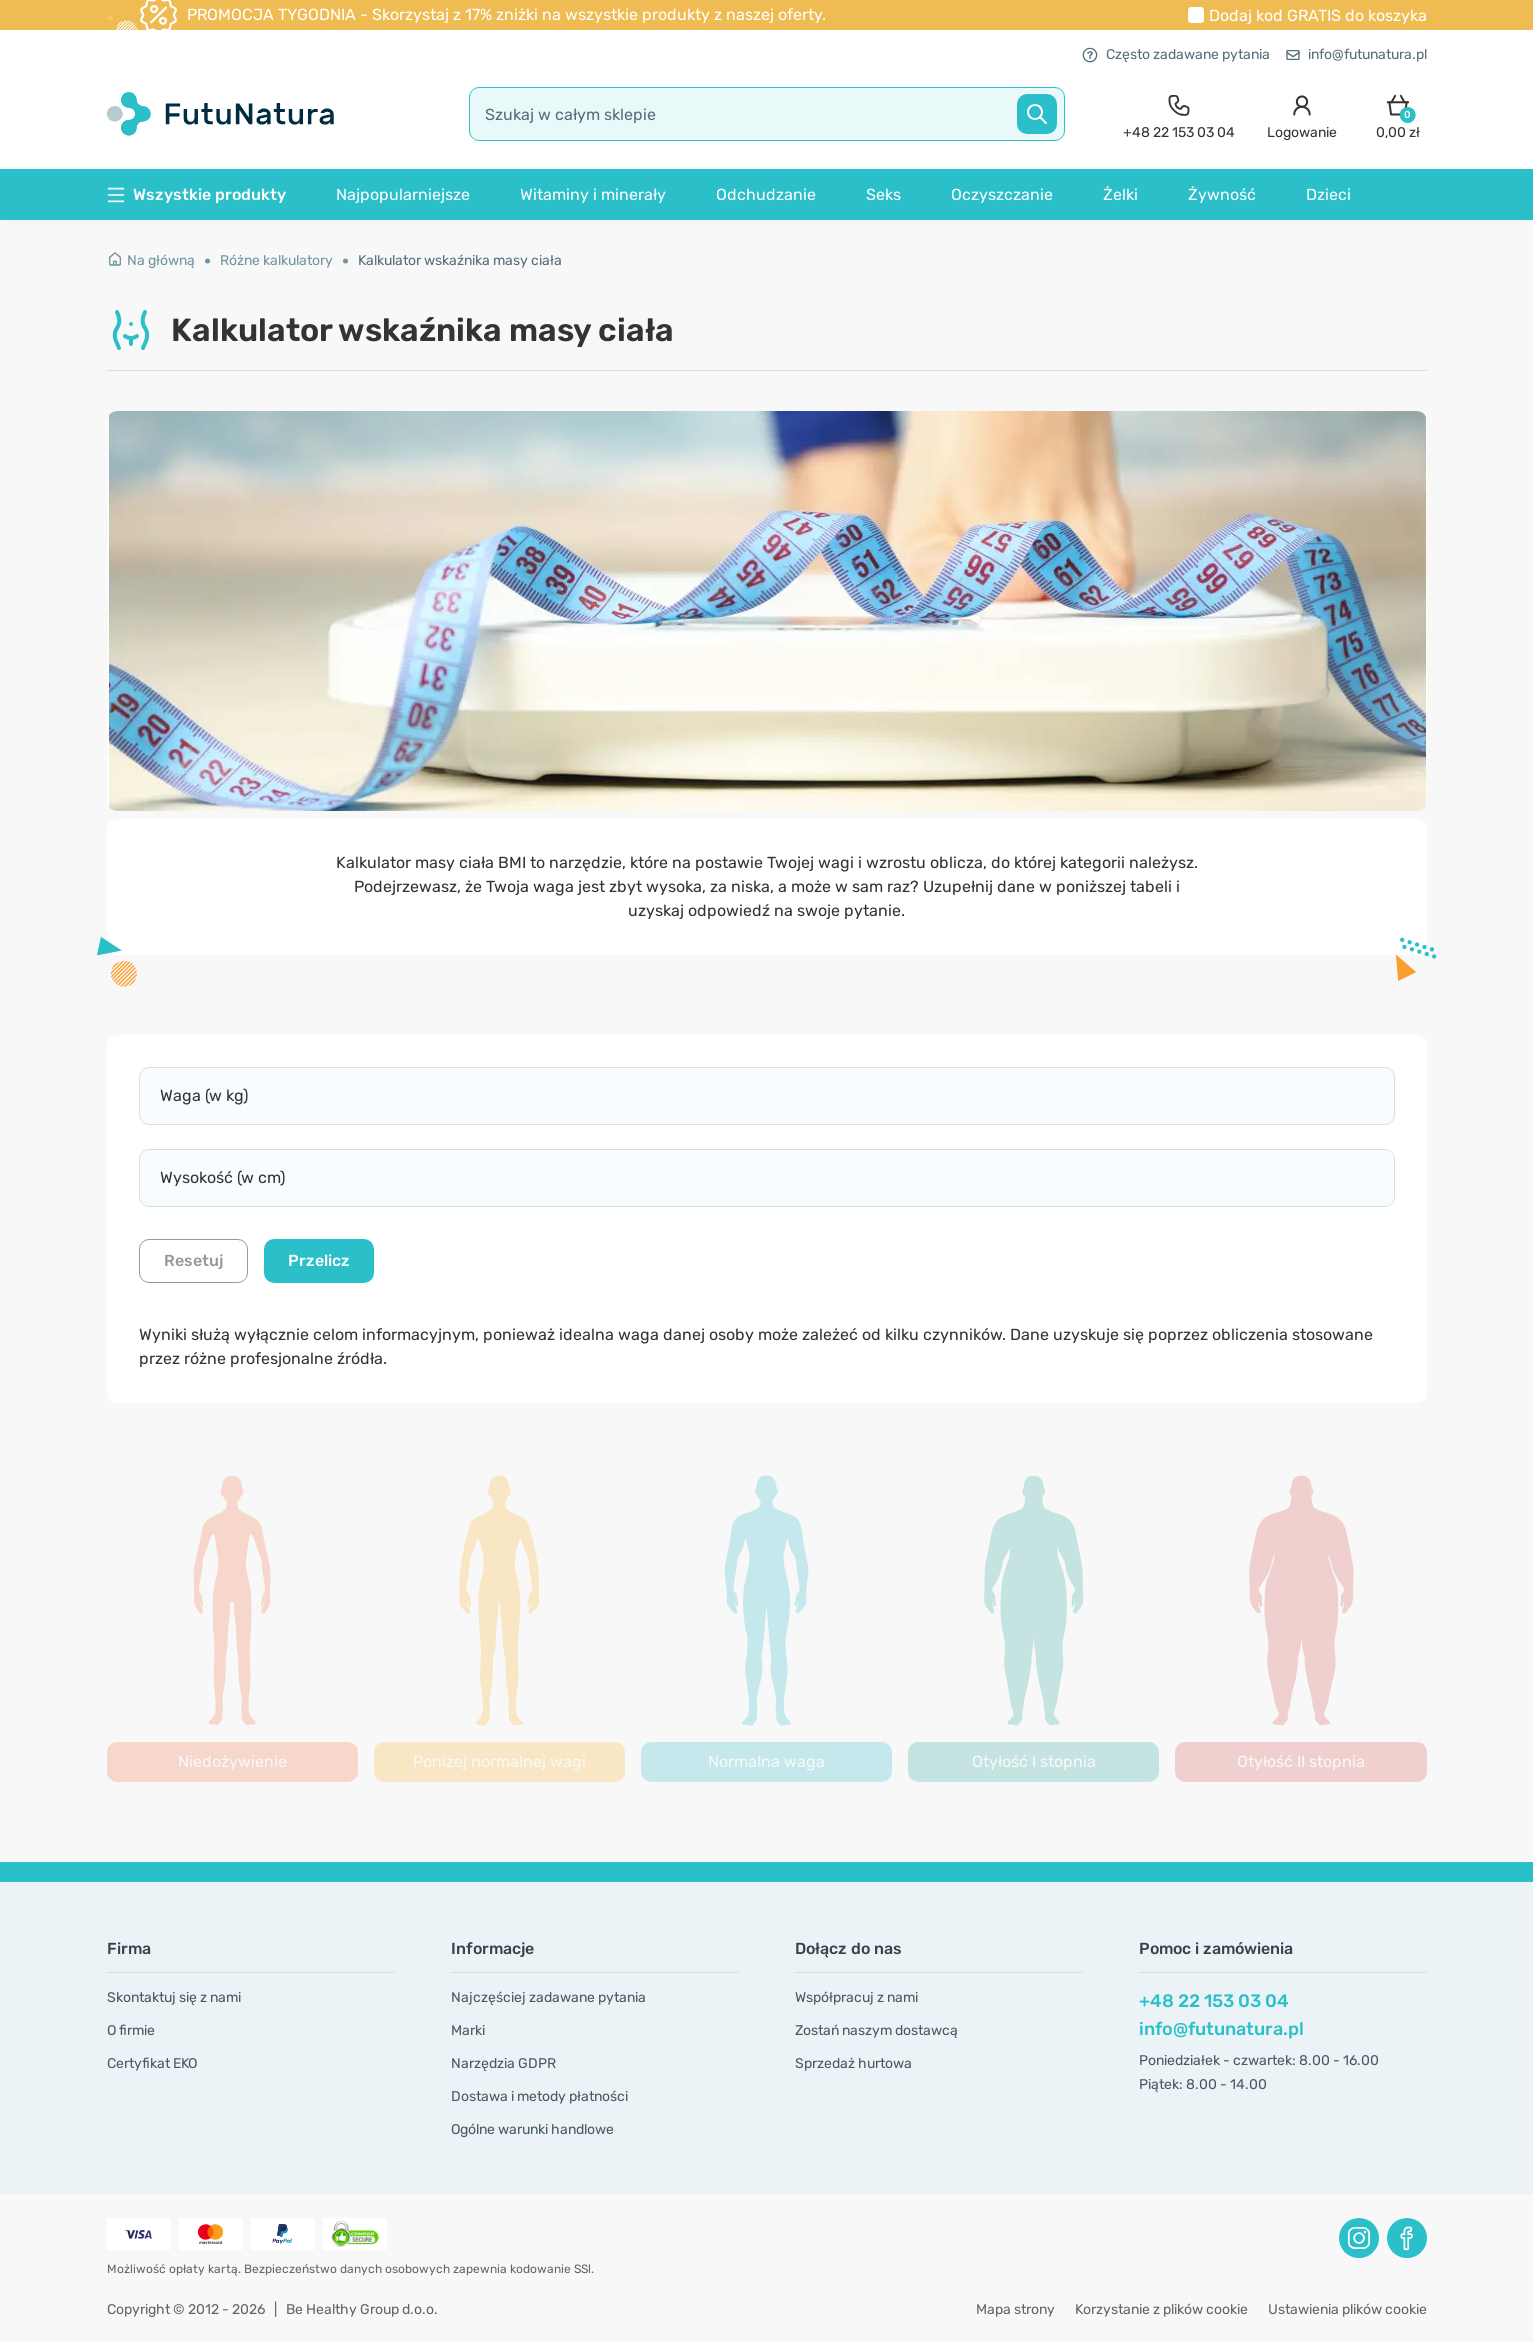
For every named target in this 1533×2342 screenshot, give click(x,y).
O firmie (131, 2030)
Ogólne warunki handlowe (532, 2129)
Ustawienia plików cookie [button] (1347, 2309)
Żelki (1120, 194)
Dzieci (1328, 194)
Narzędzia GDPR (503, 2063)
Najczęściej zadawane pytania (548, 1997)
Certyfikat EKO (152, 2063)
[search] (767, 114)
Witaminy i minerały (593, 194)
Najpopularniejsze (403, 194)
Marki (468, 2030)
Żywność (1222, 194)
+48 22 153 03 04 (1214, 2001)
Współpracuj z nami (856, 1997)
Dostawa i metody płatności (539, 2096)
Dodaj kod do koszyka (1318, 15)
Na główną (151, 260)
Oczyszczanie (1002, 194)
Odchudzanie (766, 194)
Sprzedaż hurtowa (853, 2063)
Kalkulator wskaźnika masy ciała (460, 260)
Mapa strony (1015, 2309)
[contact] (1179, 114)
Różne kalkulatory (276, 260)
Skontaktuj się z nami (174, 1997)
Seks (883, 194)
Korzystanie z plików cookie (1161, 2309)
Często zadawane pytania (1176, 54)
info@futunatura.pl (1356, 54)
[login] (1302, 114)
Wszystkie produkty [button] (196, 194)
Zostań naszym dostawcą (876, 2030)
